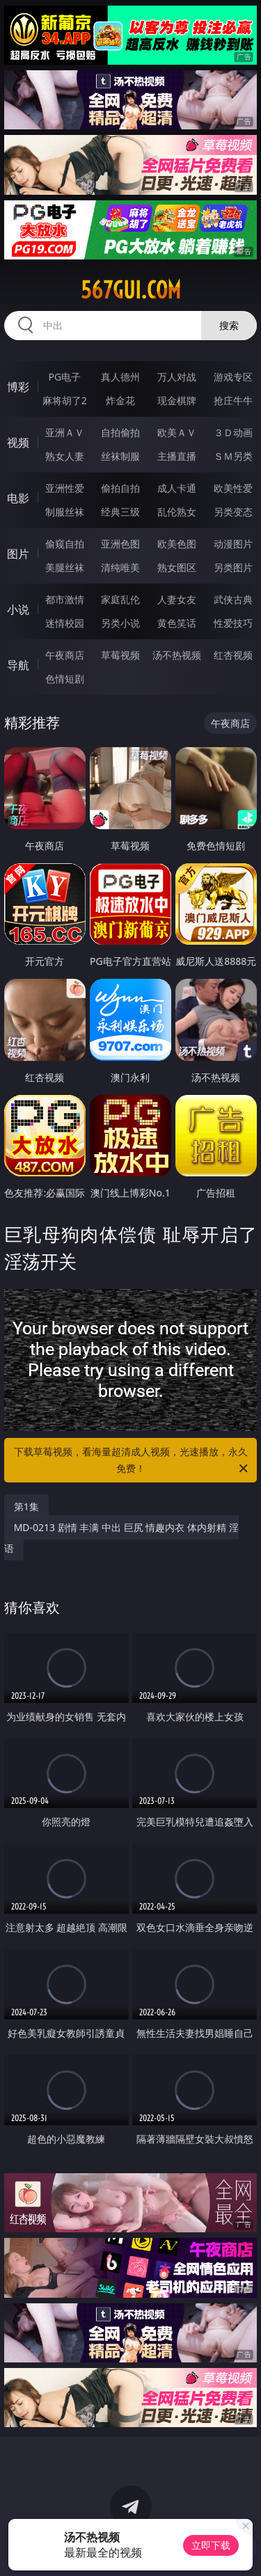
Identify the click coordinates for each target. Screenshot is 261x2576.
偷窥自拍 (64, 543)
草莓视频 (120, 655)
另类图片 (233, 567)
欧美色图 (176, 543)
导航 (18, 665)
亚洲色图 (120, 543)
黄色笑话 (176, 623)
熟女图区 (176, 567)
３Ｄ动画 (233, 432)
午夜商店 (64, 655)
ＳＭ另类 (233, 456)
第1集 (26, 1506)
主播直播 (176, 456)
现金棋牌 (176, 400)
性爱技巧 (233, 623)
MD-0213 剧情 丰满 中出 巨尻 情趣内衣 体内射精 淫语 (121, 1538)
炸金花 (120, 400)
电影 (18, 498)
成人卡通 (176, 488)
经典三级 (120, 511)
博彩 (18, 386)
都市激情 (64, 599)
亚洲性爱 (64, 488)
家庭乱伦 (120, 599)
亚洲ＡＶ (64, 432)
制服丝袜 (64, 511)
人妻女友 (176, 599)
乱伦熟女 (176, 511)
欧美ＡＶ (176, 432)
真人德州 (120, 376)
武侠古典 (233, 599)
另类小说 (120, 623)
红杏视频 (233, 655)
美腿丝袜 (64, 567)
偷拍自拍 (120, 488)
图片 (18, 553)
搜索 (229, 325)
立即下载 (210, 2545)
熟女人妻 (64, 456)
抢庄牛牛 (233, 400)
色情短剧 (64, 678)
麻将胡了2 (64, 400)
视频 (18, 442)
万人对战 (176, 376)
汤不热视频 (176, 655)
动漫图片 (233, 543)
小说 (18, 609)
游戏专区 (233, 376)
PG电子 (64, 376)
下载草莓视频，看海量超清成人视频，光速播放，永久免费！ (132, 1461)
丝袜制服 (120, 456)
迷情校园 (64, 623)
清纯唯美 (120, 567)
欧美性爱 (233, 488)
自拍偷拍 (120, 432)
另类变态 (233, 511)
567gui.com (131, 290)
